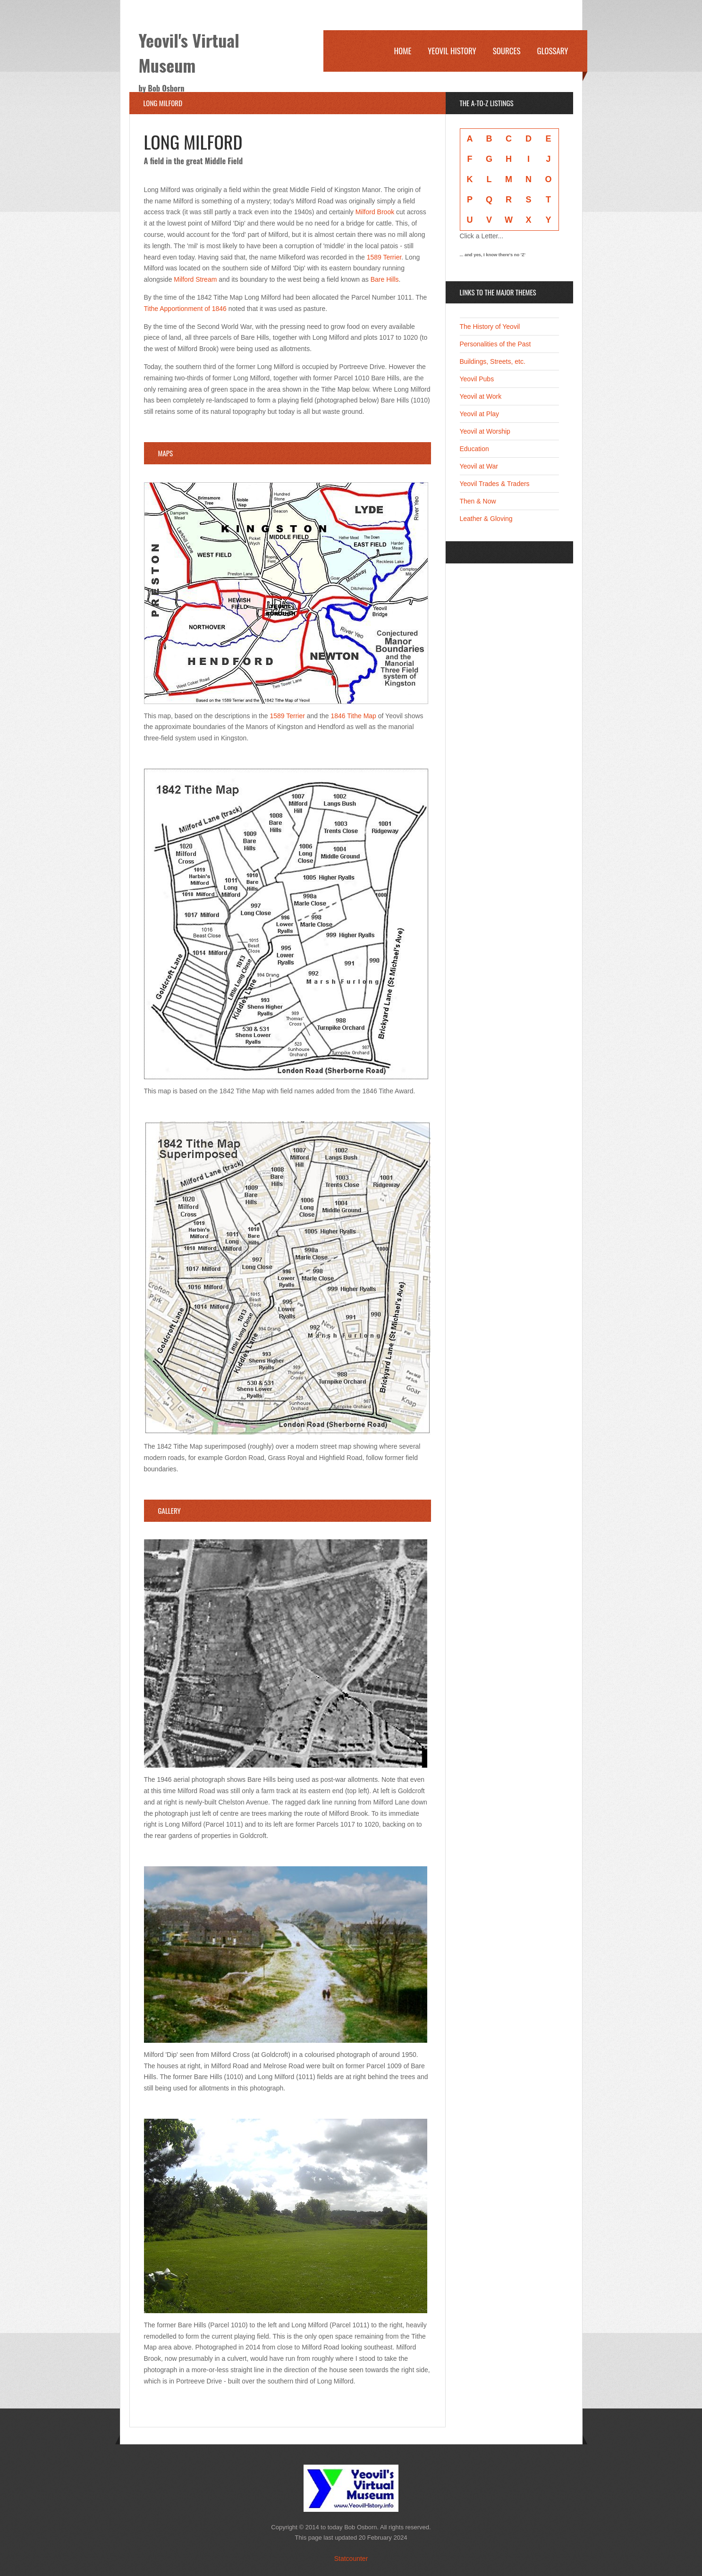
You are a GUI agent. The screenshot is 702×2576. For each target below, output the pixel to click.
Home (402, 51)
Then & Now (478, 501)
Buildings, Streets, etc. (492, 361)
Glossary (552, 51)
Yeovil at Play (479, 414)
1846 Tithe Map (353, 716)
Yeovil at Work (481, 396)
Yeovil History (452, 51)
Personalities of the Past (495, 344)
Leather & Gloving (486, 518)
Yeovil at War (479, 466)
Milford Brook (374, 212)
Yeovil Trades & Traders (495, 483)
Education (474, 449)
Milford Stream (195, 279)
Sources (507, 51)
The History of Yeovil (490, 326)
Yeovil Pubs (477, 379)
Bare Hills (385, 279)
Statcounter (351, 2558)
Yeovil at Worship (485, 431)
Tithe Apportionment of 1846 (185, 308)
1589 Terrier (384, 257)
